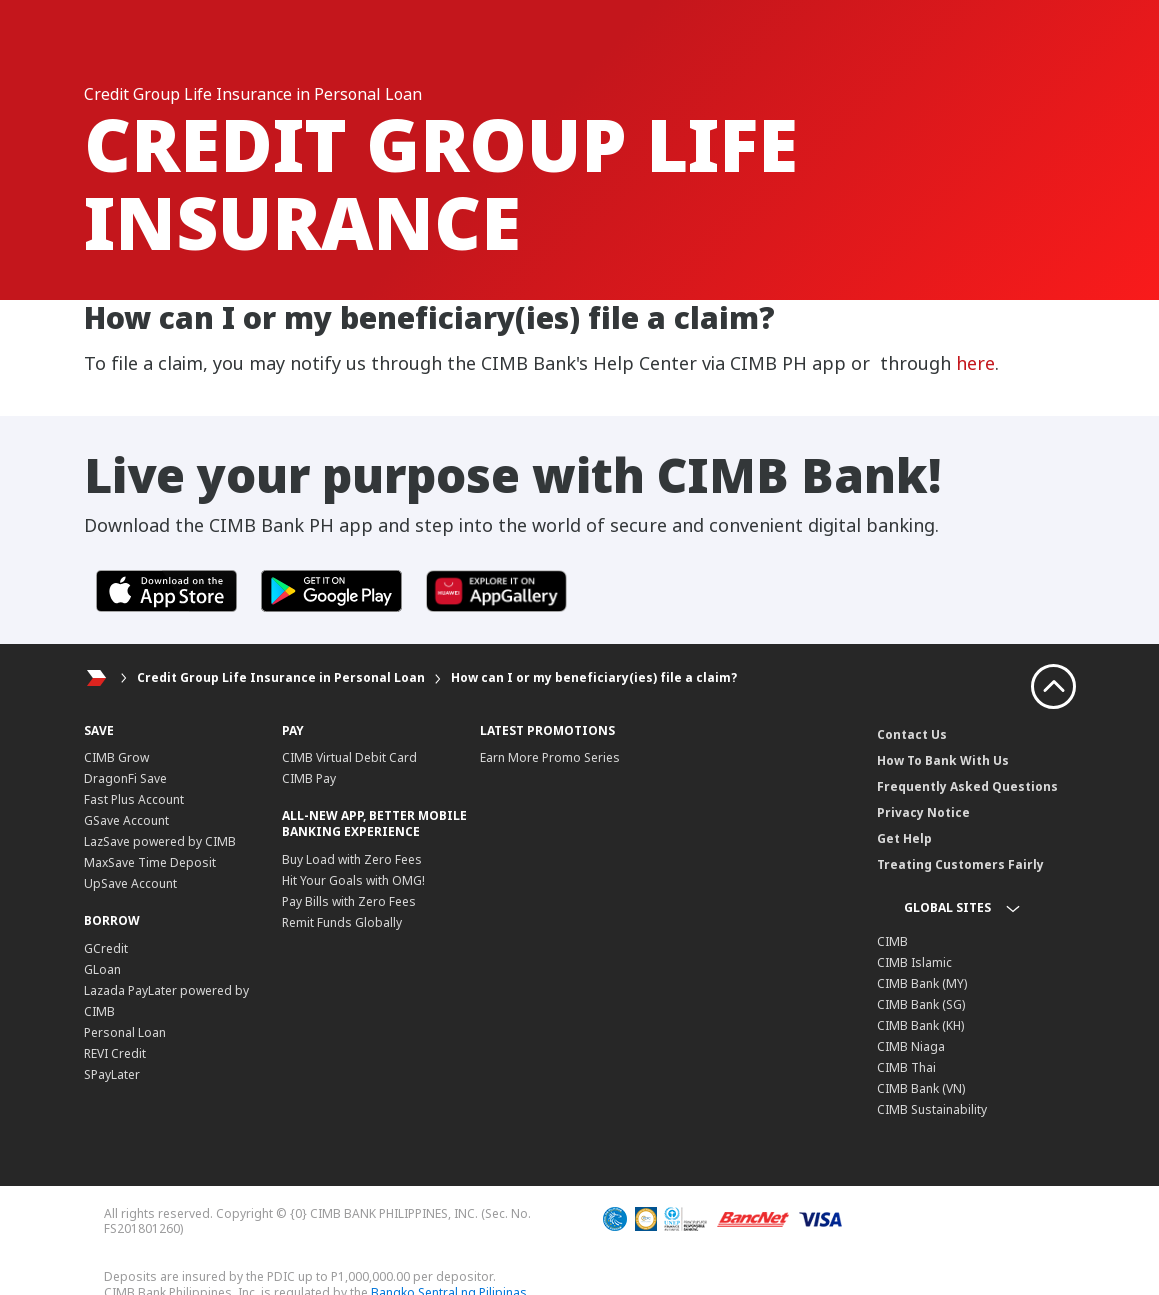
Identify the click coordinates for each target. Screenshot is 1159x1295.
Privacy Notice (923, 812)
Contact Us (912, 734)
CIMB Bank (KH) (920, 1025)
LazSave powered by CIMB (160, 841)
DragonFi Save (125, 778)
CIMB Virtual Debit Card (349, 757)
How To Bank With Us (943, 760)
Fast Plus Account (134, 799)
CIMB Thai (906, 1067)
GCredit (106, 948)
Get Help (904, 838)
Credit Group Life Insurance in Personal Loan (281, 677)
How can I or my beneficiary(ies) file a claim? (594, 677)
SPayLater (112, 1074)
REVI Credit (115, 1053)
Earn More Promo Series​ (550, 757)
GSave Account (126, 820)
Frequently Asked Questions (967, 786)
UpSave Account (130, 883)
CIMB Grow (116, 757)
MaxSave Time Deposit (150, 862)
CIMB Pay (309, 778)
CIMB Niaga (911, 1046)
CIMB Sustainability (932, 1109)
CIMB (892, 941)
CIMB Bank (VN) (921, 1088)
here (975, 363)
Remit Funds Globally (342, 922)
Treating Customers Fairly (960, 864)
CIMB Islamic (914, 962)
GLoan (102, 969)
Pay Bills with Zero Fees (349, 901)
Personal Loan (125, 1032)
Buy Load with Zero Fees (352, 859)
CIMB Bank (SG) (921, 1004)
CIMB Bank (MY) (922, 983)
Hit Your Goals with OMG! (353, 880)
